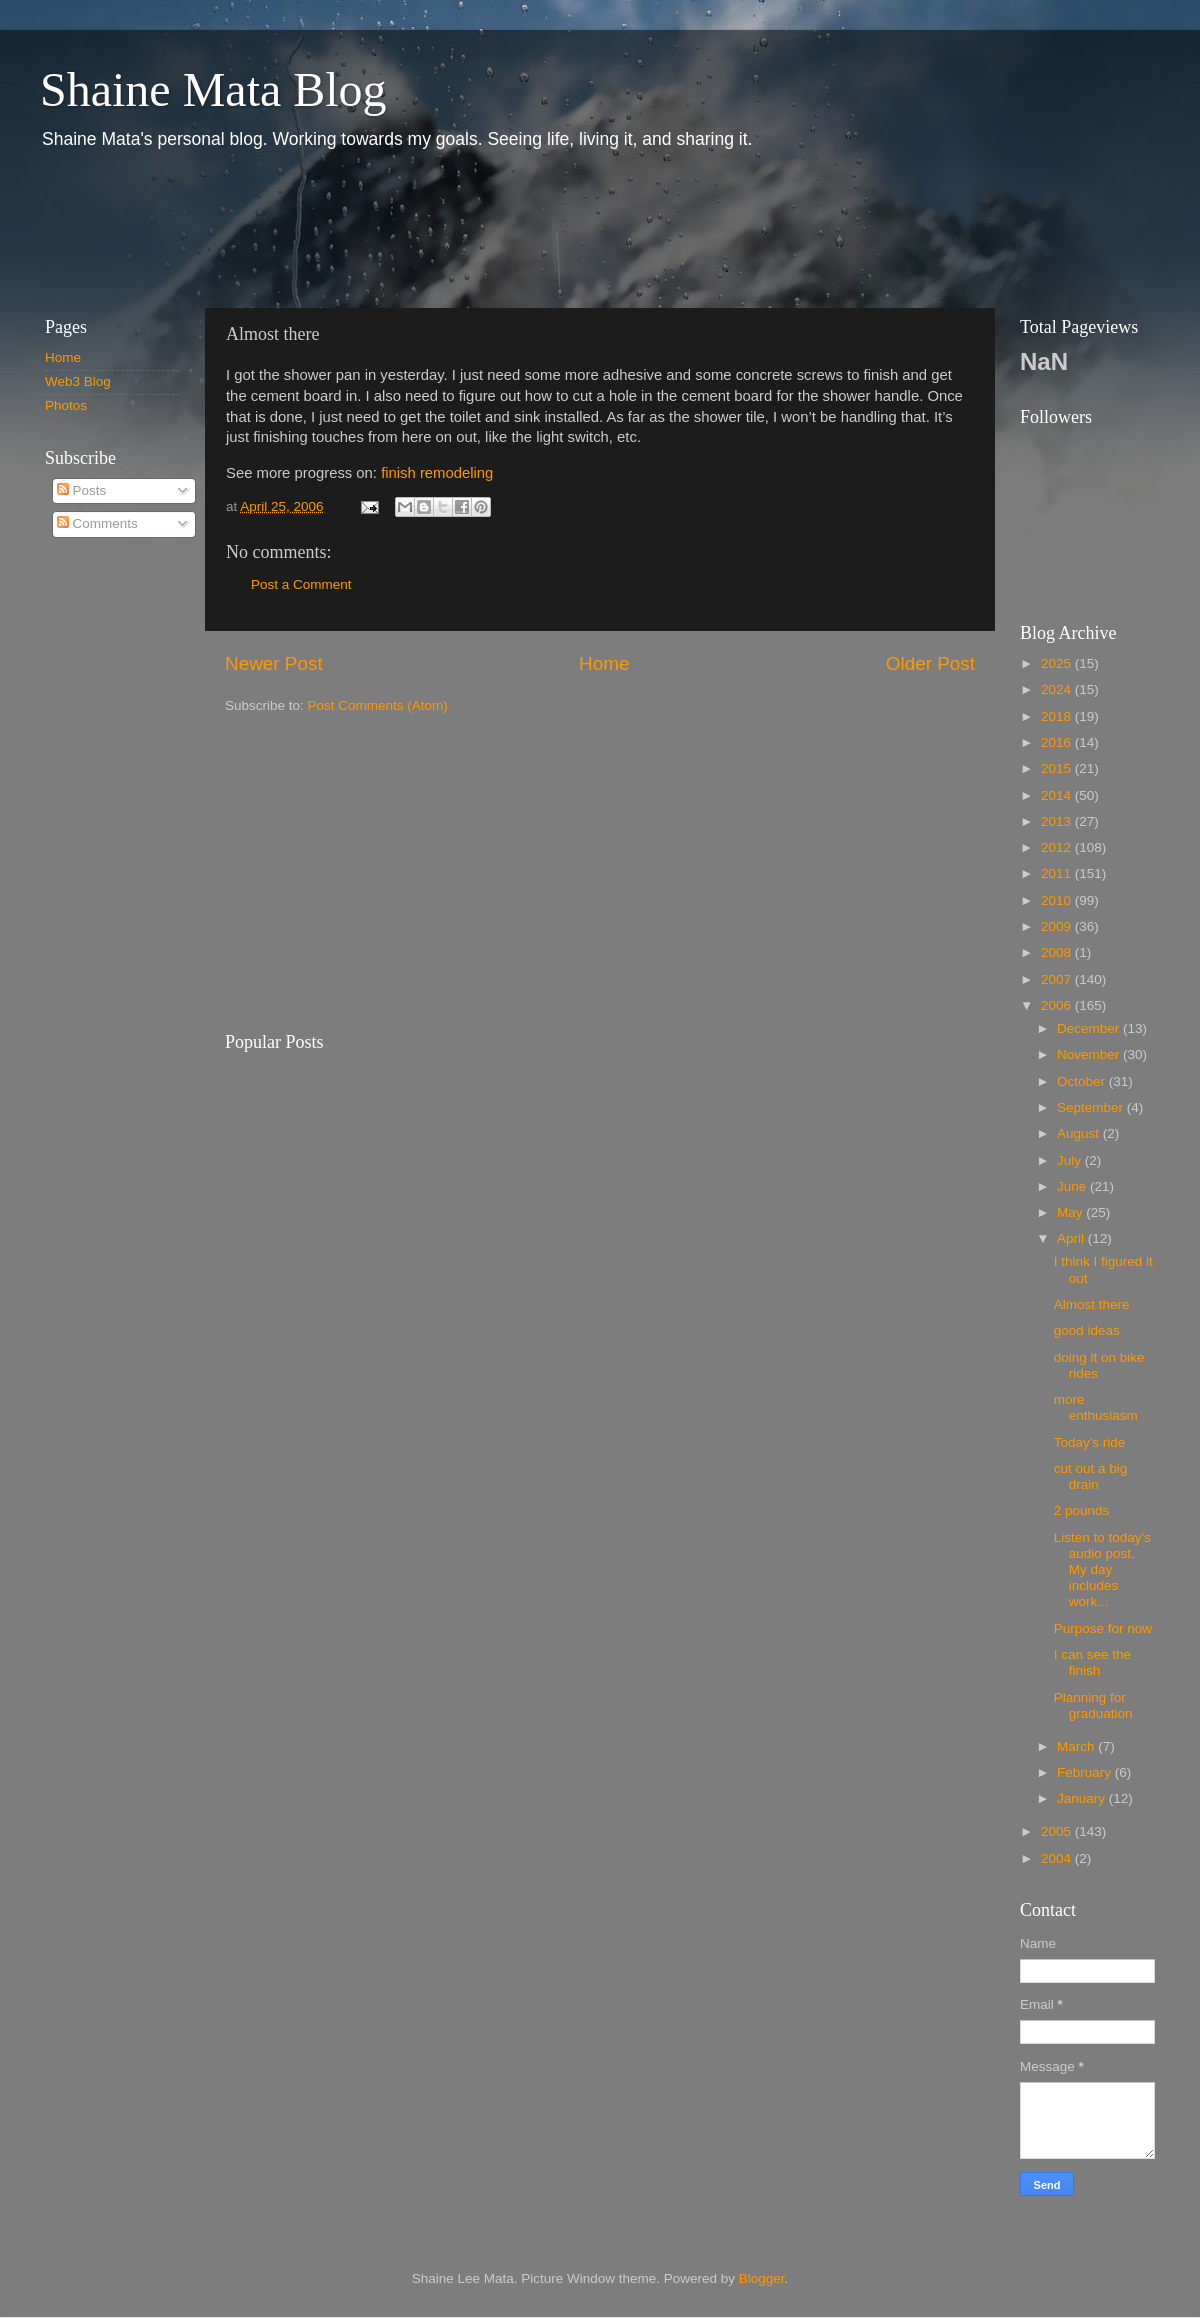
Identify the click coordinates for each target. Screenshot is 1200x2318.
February (1086, 1772)
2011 (1058, 873)
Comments (97, 523)
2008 (1058, 952)
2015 (1058, 768)
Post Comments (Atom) (378, 705)
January (1083, 1798)
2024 (1058, 689)
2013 (1058, 821)
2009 (1058, 926)
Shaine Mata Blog (213, 89)
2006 (1058, 1005)
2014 (1058, 795)
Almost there (1092, 1304)
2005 (1058, 1831)
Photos (66, 405)
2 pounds (1082, 1510)
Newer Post (274, 663)
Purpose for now (1103, 1628)
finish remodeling (437, 473)
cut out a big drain (1091, 1476)
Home (604, 663)
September (1092, 1107)
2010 (1058, 900)
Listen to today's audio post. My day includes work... (1102, 1570)
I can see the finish (1092, 1662)
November (1090, 1054)
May (1071, 1212)
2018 (1058, 716)
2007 (1058, 979)
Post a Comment (301, 584)
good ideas (1087, 1330)
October (1083, 1081)
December (1090, 1028)
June (1073, 1186)
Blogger (762, 2278)
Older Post (930, 663)
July (1071, 1160)
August (1080, 1133)
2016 (1058, 742)
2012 (1058, 847)
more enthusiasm (1096, 1407)
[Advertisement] (389, 228)
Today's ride (1090, 1442)
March (1077, 1746)
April (1072, 1238)
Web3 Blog (78, 381)
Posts (82, 490)
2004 (1058, 1858)
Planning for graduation (1093, 1705)
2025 (1058, 663)
